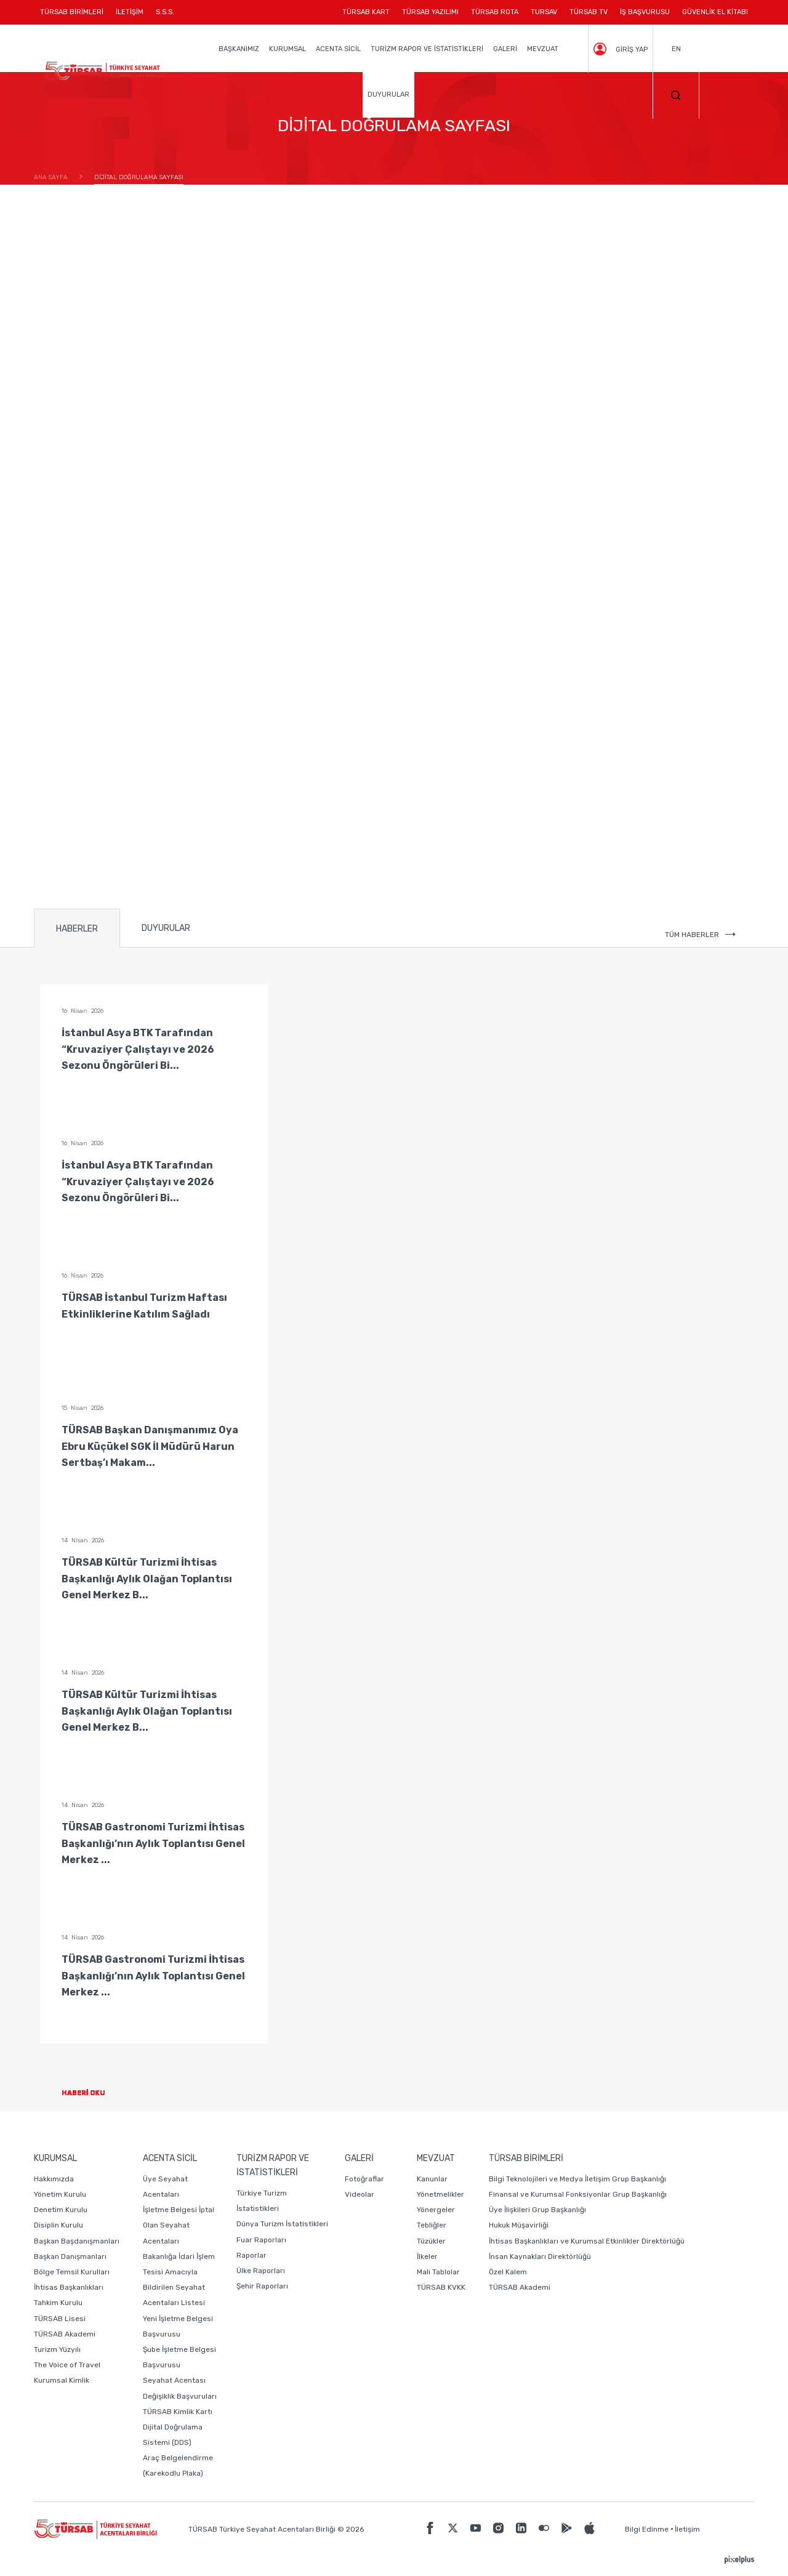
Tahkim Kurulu (58, 2302)
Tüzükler (431, 2241)
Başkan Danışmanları (70, 2256)
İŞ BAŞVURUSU (645, 12)
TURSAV (544, 12)
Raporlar (251, 2255)
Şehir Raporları (262, 2286)
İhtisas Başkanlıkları (68, 2287)
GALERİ (505, 49)
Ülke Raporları (260, 2270)
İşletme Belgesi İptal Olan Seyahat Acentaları (178, 2225)
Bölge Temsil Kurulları (72, 2272)
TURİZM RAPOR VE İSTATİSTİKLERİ (427, 49)
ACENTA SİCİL (338, 49)
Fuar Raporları (261, 2240)
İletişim (687, 2529)
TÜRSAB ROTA (494, 12)
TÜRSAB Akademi (64, 2334)
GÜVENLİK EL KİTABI (715, 12)
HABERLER (77, 929)
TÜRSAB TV (588, 12)
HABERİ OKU (93, 2093)
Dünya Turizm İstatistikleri (282, 2224)
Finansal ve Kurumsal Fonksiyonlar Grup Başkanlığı (578, 2194)
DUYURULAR (388, 95)
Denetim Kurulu (60, 2209)
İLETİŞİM (130, 16)
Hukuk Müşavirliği (519, 2225)
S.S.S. (165, 12)
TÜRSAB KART (366, 12)
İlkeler (427, 2256)
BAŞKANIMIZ (239, 49)
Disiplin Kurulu (58, 2225)
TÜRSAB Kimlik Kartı (177, 2411)
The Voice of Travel (67, 2365)
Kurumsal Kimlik (61, 2380)
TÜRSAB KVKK (441, 2287)
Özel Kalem (508, 2272)
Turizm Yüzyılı (57, 2349)
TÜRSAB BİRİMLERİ (75, 16)
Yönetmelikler (440, 2194)
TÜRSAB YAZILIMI (430, 12)
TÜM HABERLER (700, 934)
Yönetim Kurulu (60, 2194)
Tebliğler (431, 2225)
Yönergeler (436, 2209)
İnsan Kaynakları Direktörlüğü (540, 2256)
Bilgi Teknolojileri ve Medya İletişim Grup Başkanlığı (577, 2179)
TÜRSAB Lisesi (60, 2318)
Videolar (359, 2194)
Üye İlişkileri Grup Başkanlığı (537, 2209)
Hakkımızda (54, 2179)
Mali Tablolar (438, 2272)
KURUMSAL (287, 49)
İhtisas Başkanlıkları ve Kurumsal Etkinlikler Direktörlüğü (587, 2241)
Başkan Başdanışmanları (76, 2241)
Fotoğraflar (364, 2179)
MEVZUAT (542, 49)
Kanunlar (432, 2179)
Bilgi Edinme (647, 2529)
